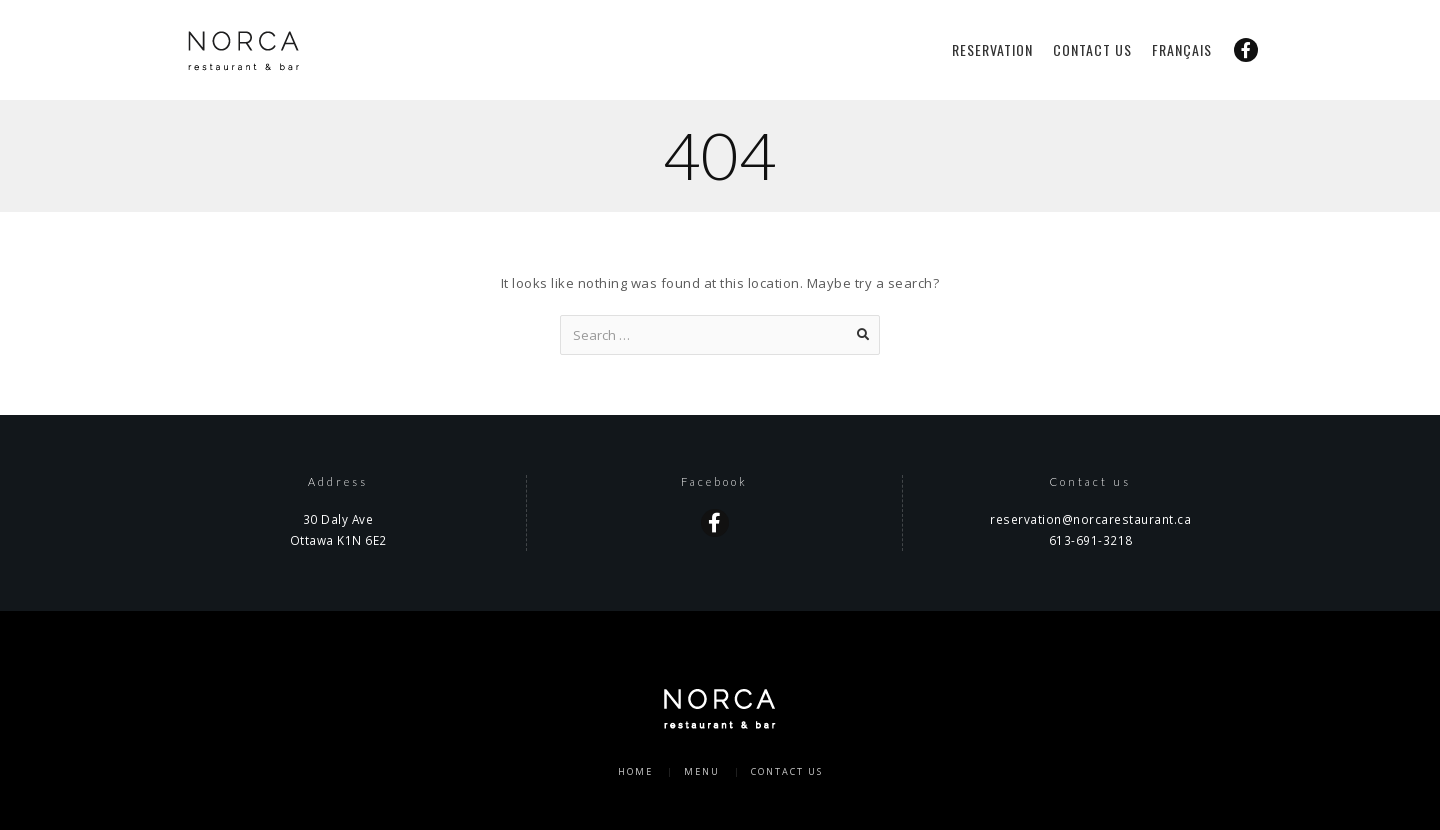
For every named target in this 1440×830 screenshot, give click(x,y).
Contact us (1092, 50)
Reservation (992, 50)
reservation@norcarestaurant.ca (1090, 519)
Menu (702, 771)
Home (635, 771)
